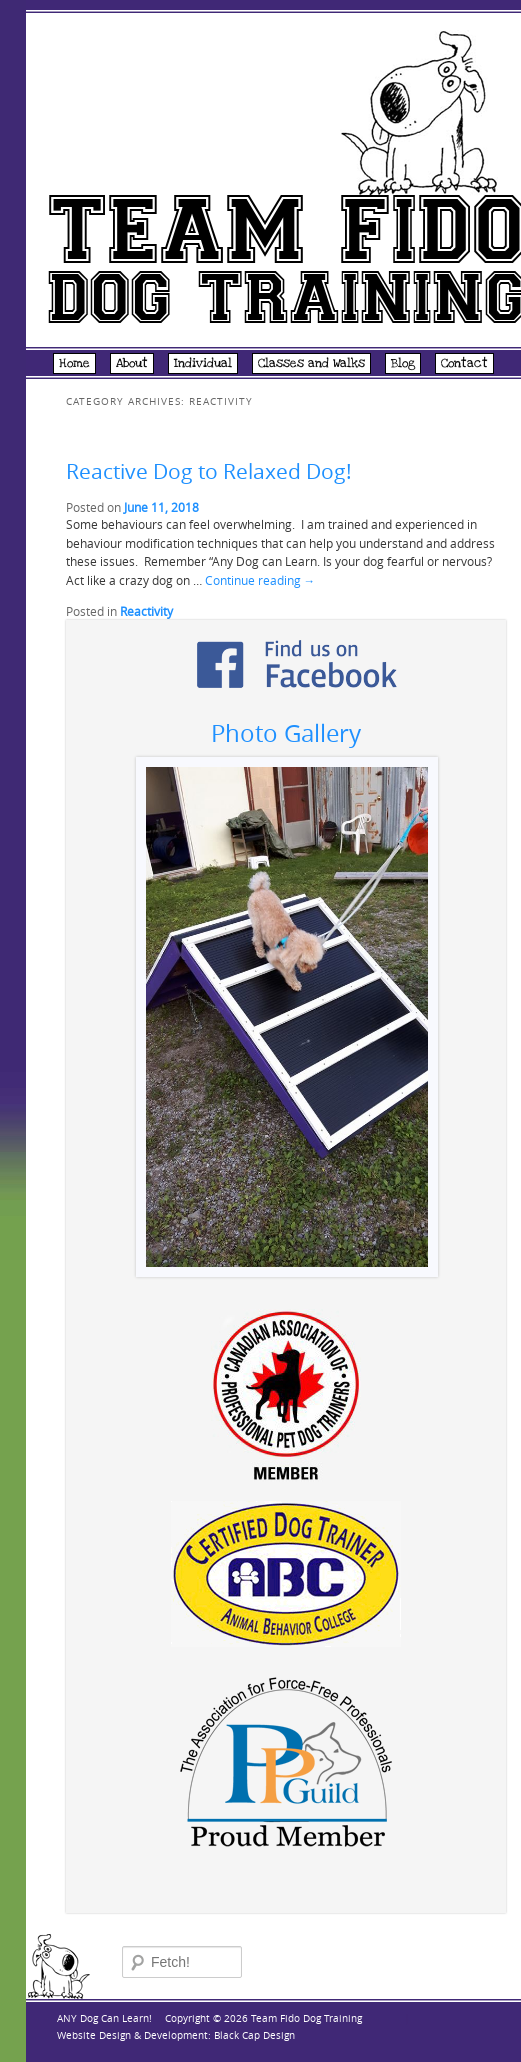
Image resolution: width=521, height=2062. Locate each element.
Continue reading (260, 580)
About (132, 363)
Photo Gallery (286, 733)
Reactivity (146, 611)
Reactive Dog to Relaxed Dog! (209, 471)
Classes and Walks (311, 363)
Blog (403, 363)
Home (74, 363)
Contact (464, 363)
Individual (203, 363)
